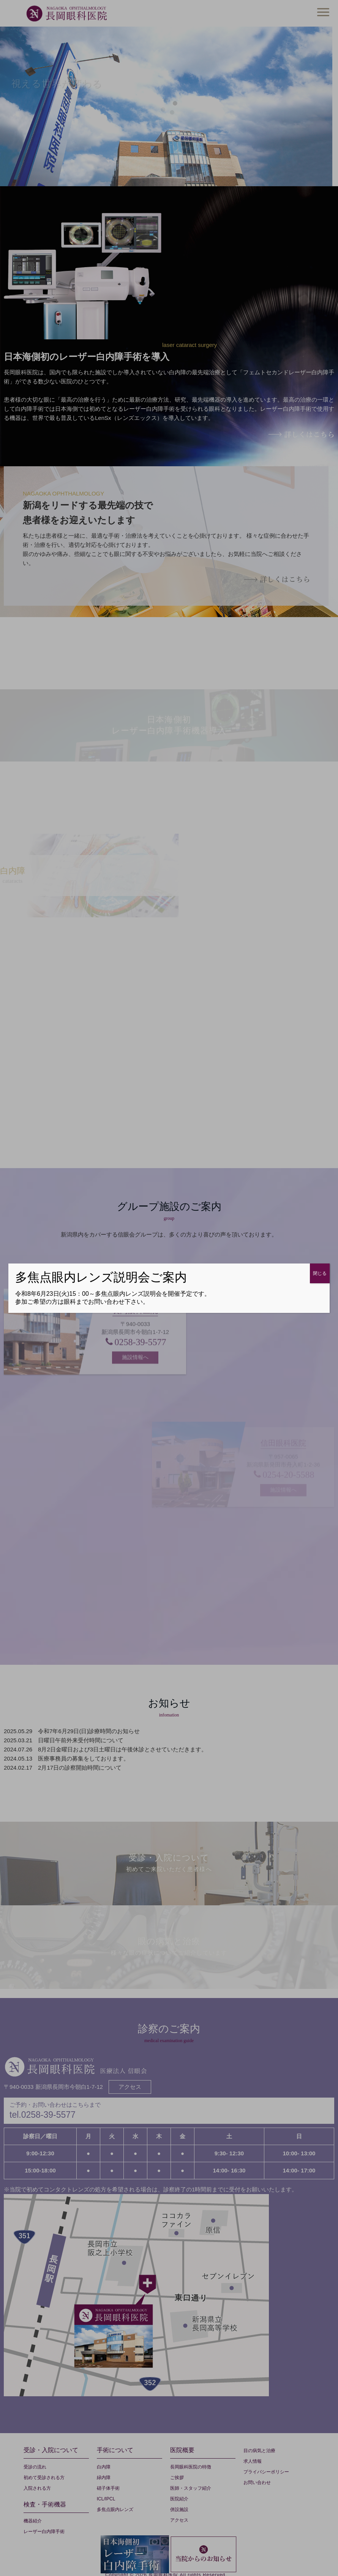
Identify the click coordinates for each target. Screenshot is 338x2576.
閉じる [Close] (320, 1273)
